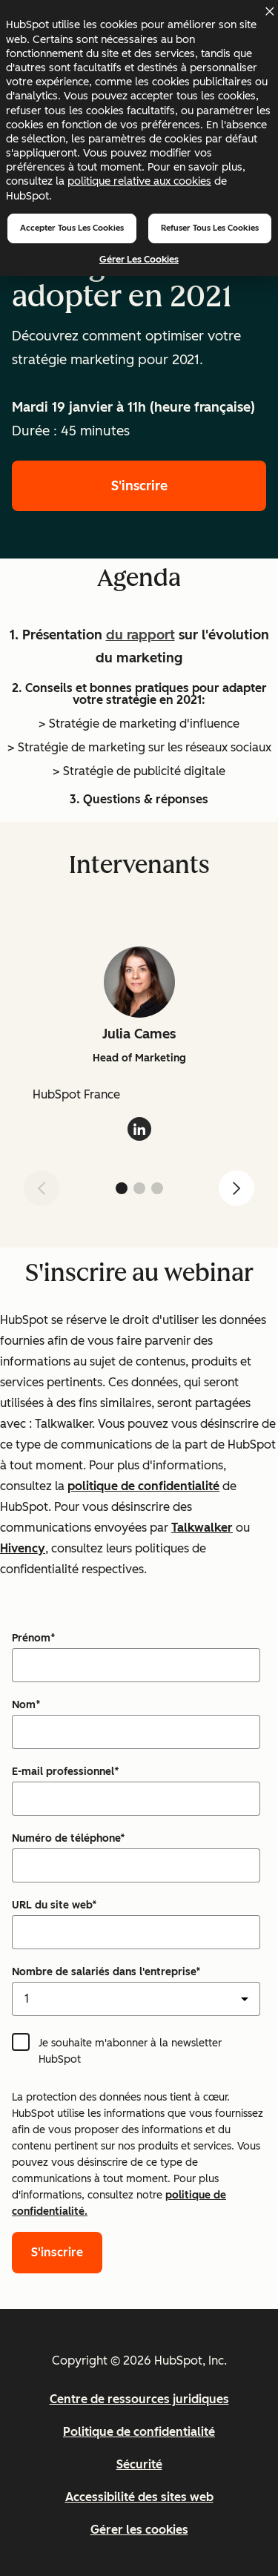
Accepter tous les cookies (72, 228)
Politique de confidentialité (139, 2432)
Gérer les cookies (139, 259)
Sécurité (139, 2464)
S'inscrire (139, 486)
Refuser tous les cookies (210, 228)
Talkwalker (202, 1528)
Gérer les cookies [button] (139, 2530)
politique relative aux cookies (139, 181)
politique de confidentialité (143, 1486)
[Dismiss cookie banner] (269, 11)
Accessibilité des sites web (139, 2497)
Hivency (22, 1548)
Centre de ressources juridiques (139, 2399)
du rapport (140, 635)
